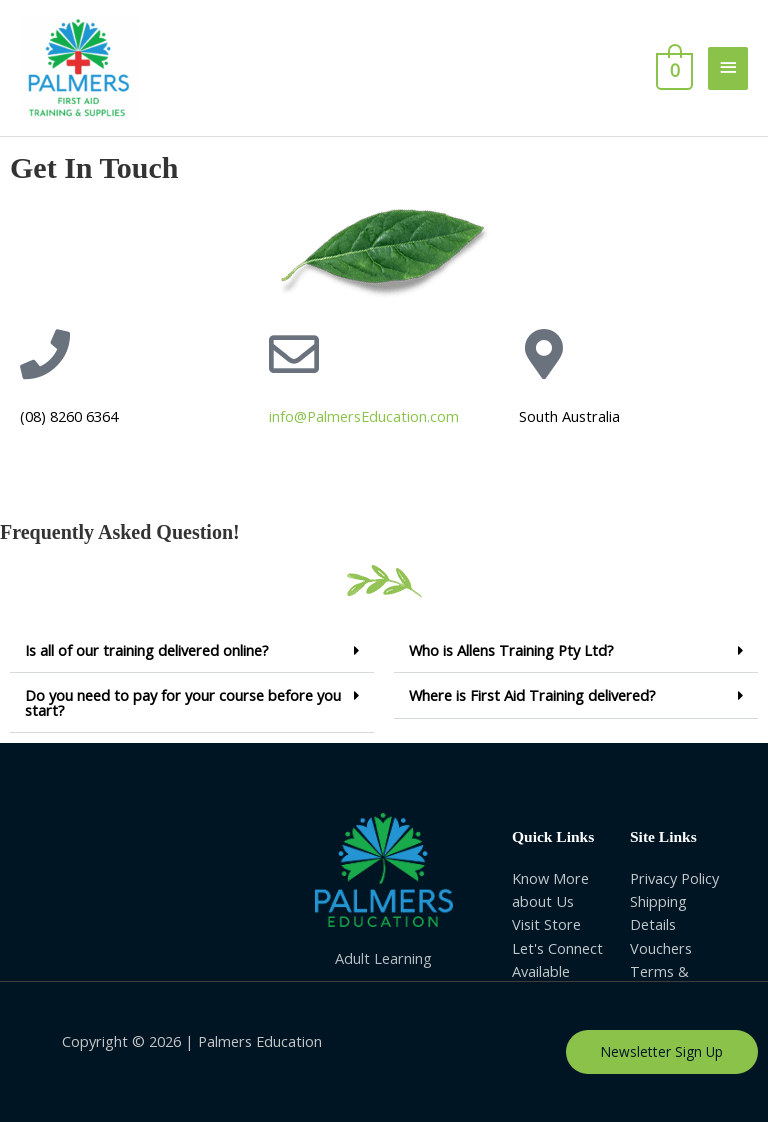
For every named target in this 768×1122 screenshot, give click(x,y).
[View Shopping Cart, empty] (672, 68)
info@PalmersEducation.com (364, 416)
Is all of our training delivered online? (147, 650)
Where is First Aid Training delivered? (532, 695)
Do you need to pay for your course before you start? (183, 702)
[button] (192, 651)
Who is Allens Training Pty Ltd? (511, 650)
